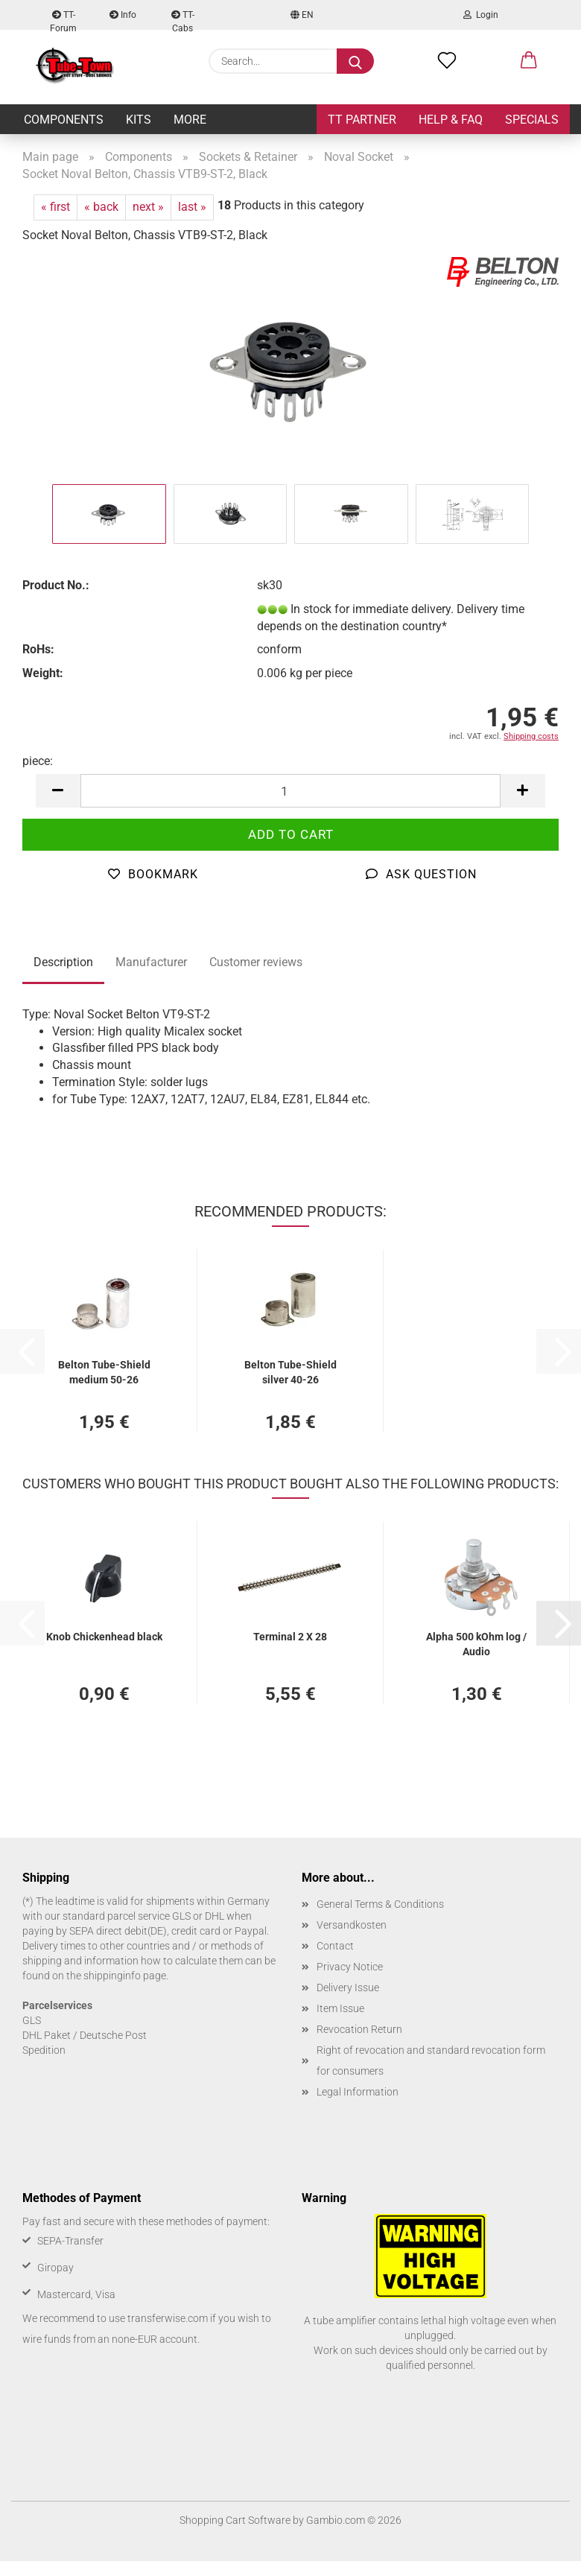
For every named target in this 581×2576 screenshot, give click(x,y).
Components (64, 119)
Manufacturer (151, 962)
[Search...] (355, 61)
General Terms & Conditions (380, 1904)
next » (148, 207)
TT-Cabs (182, 20)
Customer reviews (255, 962)
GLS (31, 2020)
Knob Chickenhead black (104, 1637)
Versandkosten (352, 1925)
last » (192, 207)
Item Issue (340, 2008)
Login (480, 15)
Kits (138, 119)
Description (63, 962)
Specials (532, 119)
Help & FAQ (451, 119)
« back (101, 207)
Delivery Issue (348, 1987)
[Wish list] (447, 61)
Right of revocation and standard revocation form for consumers (431, 2060)
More (190, 119)
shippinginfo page (124, 1976)
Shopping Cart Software (235, 2520)
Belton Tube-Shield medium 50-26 (104, 1371)
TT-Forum (63, 20)
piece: (37, 761)
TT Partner (362, 119)
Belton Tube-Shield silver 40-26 (290, 1371)
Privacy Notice (350, 1967)
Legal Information (358, 2092)
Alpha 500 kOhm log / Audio (476, 1643)
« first (55, 207)
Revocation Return (359, 2029)
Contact (335, 1946)
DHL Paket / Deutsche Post (84, 2035)
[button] (529, 61)
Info (122, 15)
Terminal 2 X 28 (290, 1637)
